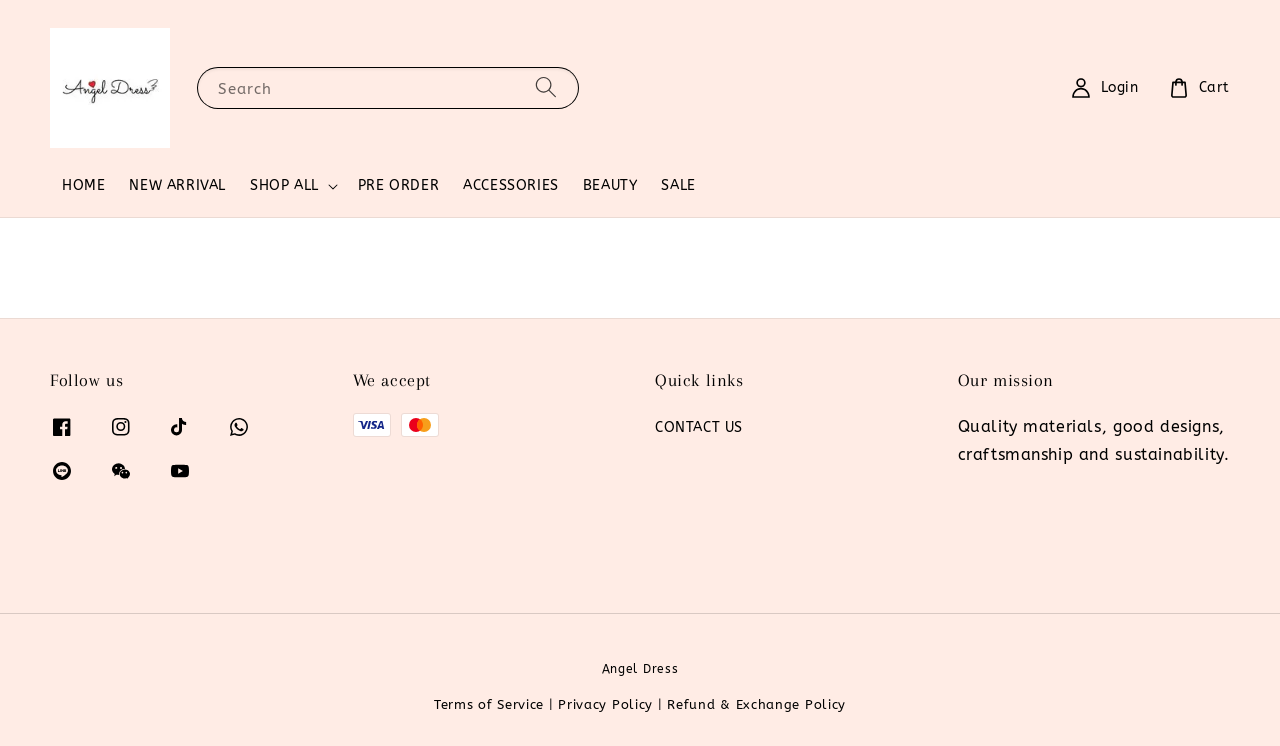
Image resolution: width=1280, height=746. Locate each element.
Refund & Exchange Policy (756, 704)
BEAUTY (610, 185)
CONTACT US (699, 427)
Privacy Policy (605, 704)
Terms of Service (489, 704)
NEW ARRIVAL (177, 185)
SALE (678, 185)
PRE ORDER (398, 185)
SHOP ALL (284, 185)
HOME (83, 185)
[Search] (546, 87)
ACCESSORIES (511, 185)
